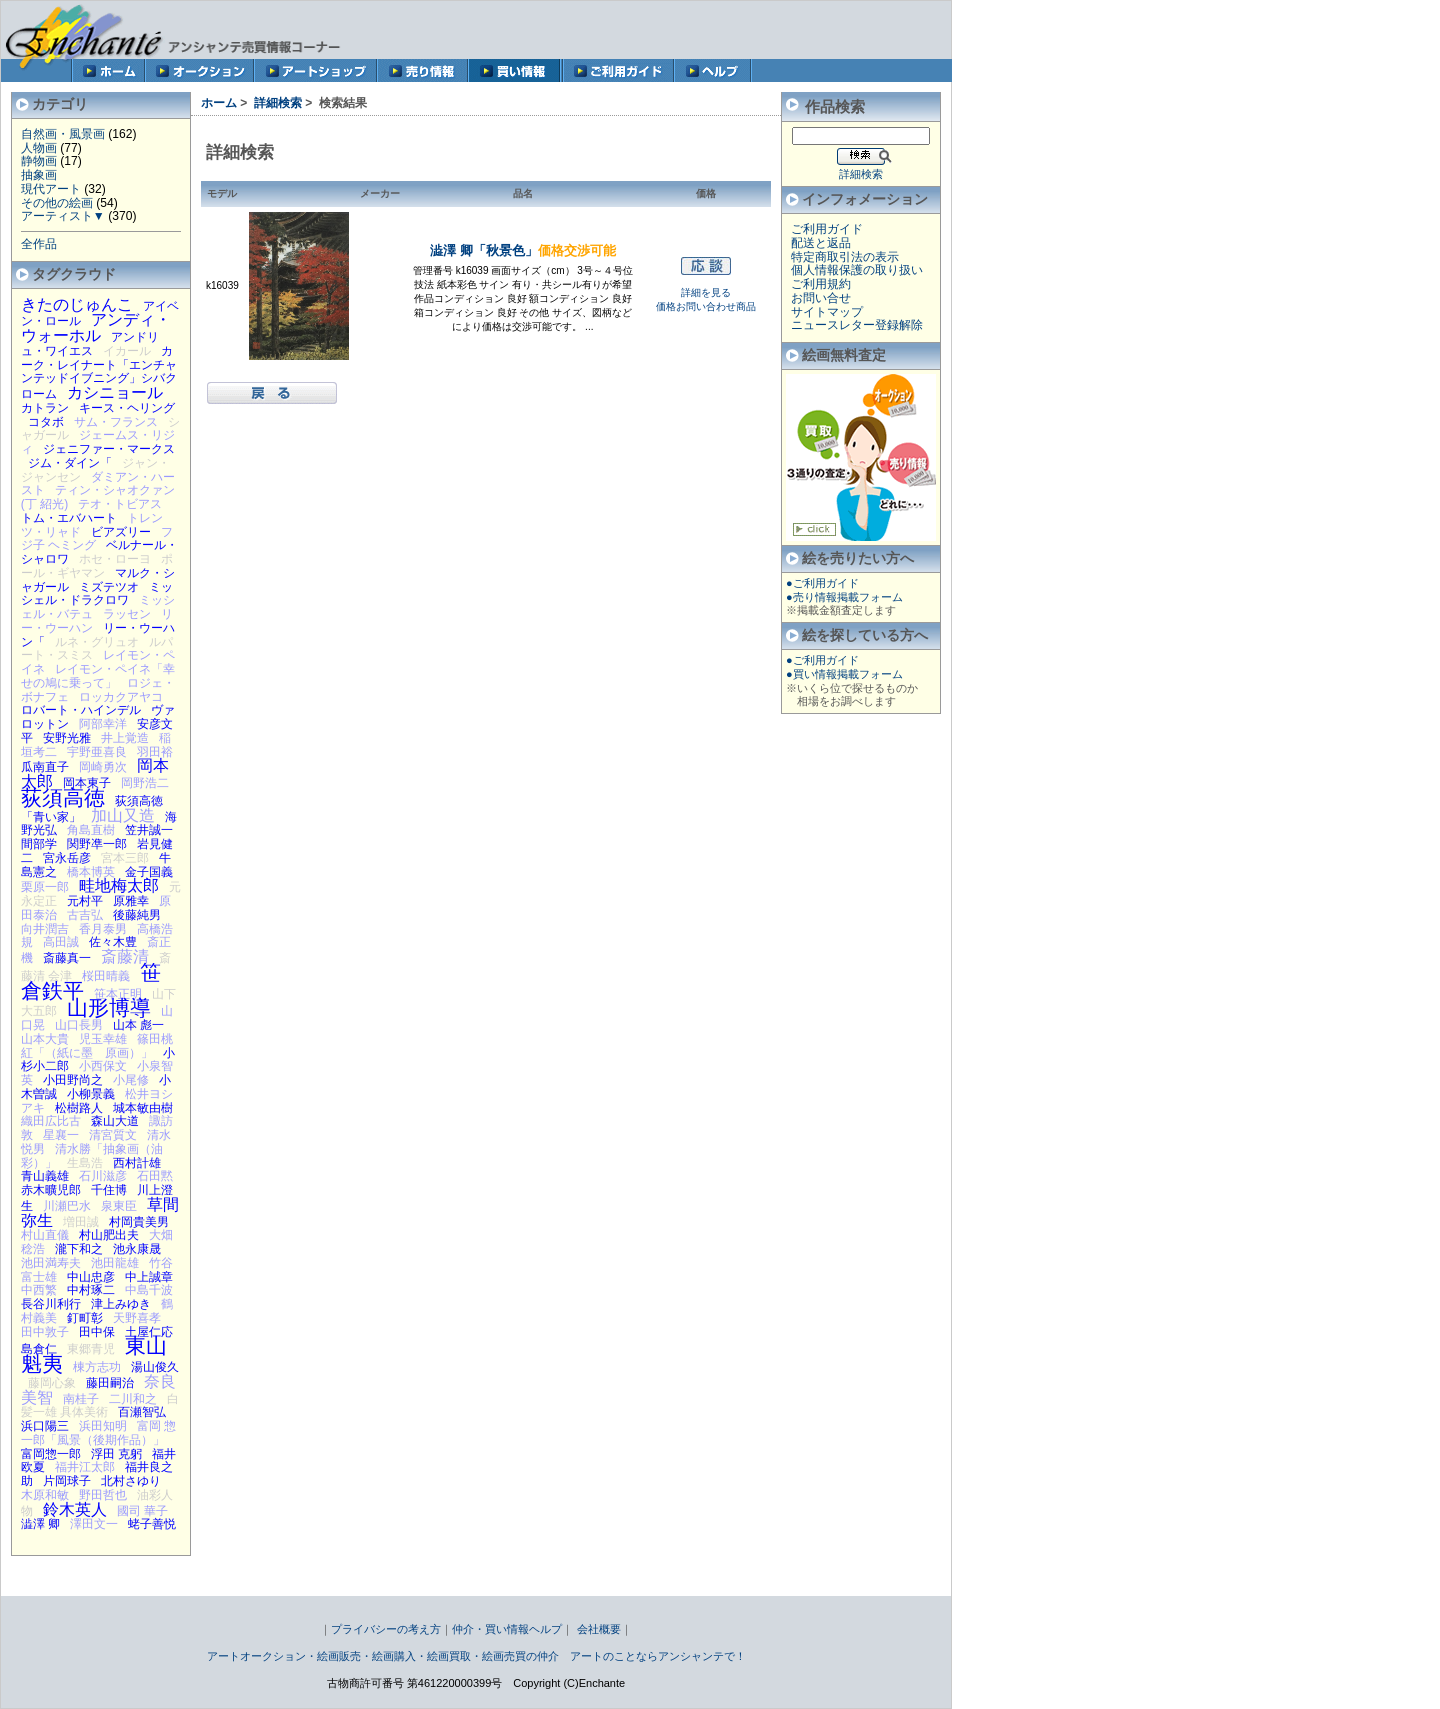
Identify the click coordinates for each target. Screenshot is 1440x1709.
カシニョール (115, 392)
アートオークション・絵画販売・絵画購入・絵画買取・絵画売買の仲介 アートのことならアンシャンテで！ (476, 1656)
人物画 (39, 148)
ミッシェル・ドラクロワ (97, 594)
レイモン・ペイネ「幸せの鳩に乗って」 (98, 676)
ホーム (219, 103)
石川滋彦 (103, 1176)
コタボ (46, 422)
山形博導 (109, 1007)
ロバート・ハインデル (81, 710)
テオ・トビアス (120, 504)
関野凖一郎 (97, 844)
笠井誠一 (149, 830)
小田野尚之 (73, 1080)
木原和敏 (45, 1495)
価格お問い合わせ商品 (706, 306)
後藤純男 (137, 915)
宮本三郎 (125, 858)
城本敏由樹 (143, 1108)
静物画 (39, 161)
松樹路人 (79, 1108)
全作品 (39, 244)
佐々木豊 (113, 942)
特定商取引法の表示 (845, 257)
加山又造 (123, 815)
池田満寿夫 (51, 1263)
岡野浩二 (145, 783)
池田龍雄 (115, 1263)
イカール (127, 351)
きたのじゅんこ (77, 304)
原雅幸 (131, 901)
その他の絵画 (57, 203)
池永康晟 (137, 1249)
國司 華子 (142, 1511)
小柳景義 (91, 1094)
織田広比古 (51, 1121)
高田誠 (61, 942)
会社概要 (599, 1629)
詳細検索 (278, 103)
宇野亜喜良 (97, 752)
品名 (523, 193)
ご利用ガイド (827, 229)
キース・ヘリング (127, 408)
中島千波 (149, 1290)
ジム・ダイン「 (70, 463)
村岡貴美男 (139, 1222)
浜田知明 (103, 1426)
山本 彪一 (138, 1025)
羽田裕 (155, 752)
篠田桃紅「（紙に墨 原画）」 (97, 1046)
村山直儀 (45, 1235)
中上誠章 (149, 1277)
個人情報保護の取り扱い (857, 270)
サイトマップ (827, 312)
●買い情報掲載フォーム (844, 674)
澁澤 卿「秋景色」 (523, 250)
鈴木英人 (75, 1509)
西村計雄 (137, 1163)
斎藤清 (125, 956)
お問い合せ (821, 298)
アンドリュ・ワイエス (90, 344)
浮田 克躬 (116, 1454)
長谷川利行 (51, 1304)
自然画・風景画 (63, 134)
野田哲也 (103, 1495)
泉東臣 (119, 1206)
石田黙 (155, 1176)
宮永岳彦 (67, 858)
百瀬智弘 (142, 1412)
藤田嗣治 (110, 1383)
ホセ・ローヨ (115, 559)
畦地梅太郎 (119, 885)
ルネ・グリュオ (97, 642)
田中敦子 (45, 1332)
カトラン (45, 408)
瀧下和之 (79, 1249)
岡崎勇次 (103, 767)
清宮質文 (113, 1135)
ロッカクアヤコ (121, 697)
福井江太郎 (85, 1467)
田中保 (97, 1332)
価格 (706, 193)
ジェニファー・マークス (109, 449)
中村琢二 (91, 1290)
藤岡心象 (52, 1383)
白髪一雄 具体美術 (100, 1406)
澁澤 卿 (40, 1524)
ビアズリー (121, 532)
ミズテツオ (109, 587)
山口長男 (79, 1025)
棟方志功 (97, 1367)
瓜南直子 (45, 767)
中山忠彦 (91, 1277)
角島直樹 (91, 830)
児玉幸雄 (103, 1039)
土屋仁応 (149, 1332)
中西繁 (39, 1290)
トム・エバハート (69, 518)
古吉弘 (85, 915)
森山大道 (115, 1121)
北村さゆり (131, 1481)
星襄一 (61, 1135)
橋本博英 (91, 872)
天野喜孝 (137, 1318)
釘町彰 (85, 1318)
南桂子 (81, 1399)
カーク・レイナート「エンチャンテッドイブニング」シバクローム (99, 372)
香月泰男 (103, 929)
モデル (222, 193)
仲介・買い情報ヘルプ (507, 1629)
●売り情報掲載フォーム (844, 597)
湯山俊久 (155, 1367)
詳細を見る (706, 292)
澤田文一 (94, 1524)
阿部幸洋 (103, 724)
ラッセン (127, 614)
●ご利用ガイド (822, 583)
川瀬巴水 (67, 1206)
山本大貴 (45, 1039)
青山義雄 (45, 1176)
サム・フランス (116, 422)
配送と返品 (821, 243)
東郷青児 (91, 1349)
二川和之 (133, 1399)
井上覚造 (125, 738)
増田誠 (81, 1222)
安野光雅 (67, 738)
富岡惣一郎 (51, 1454)
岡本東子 (87, 783)
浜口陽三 (45, 1426)
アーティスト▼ (63, 216)
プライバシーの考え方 (386, 1629)
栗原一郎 (45, 887)
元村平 (85, 901)
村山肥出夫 (109, 1235)
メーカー (380, 193)
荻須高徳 (63, 797)
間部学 (39, 844)
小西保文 (103, 1066)
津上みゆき (121, 1304)
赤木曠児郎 (51, 1190)
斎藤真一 (67, 958)
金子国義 (149, 872)
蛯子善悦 (152, 1524)
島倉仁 (39, 1349)
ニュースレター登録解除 (857, 325)
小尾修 (131, 1080)
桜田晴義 (106, 976)
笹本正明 (118, 994)
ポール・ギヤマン (97, 566)
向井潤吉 (45, 929)
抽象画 (39, 175)
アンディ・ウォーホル (96, 327)
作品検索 (835, 106)
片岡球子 (67, 1481)
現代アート (51, 189)
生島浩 (85, 1163)
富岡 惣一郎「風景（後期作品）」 (99, 1433)
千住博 (109, 1190)
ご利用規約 (821, 284)
